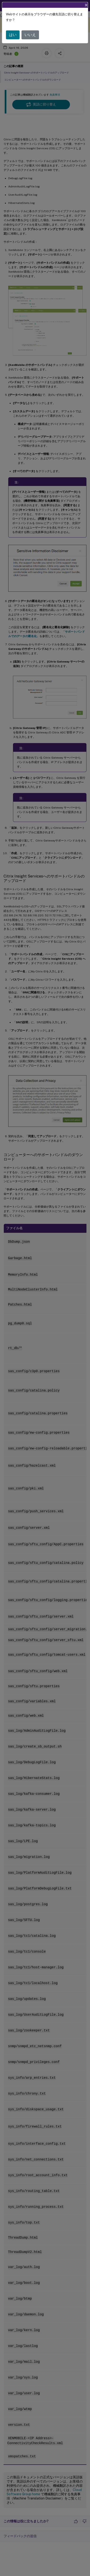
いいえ (30, 34)
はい (13, 34)
